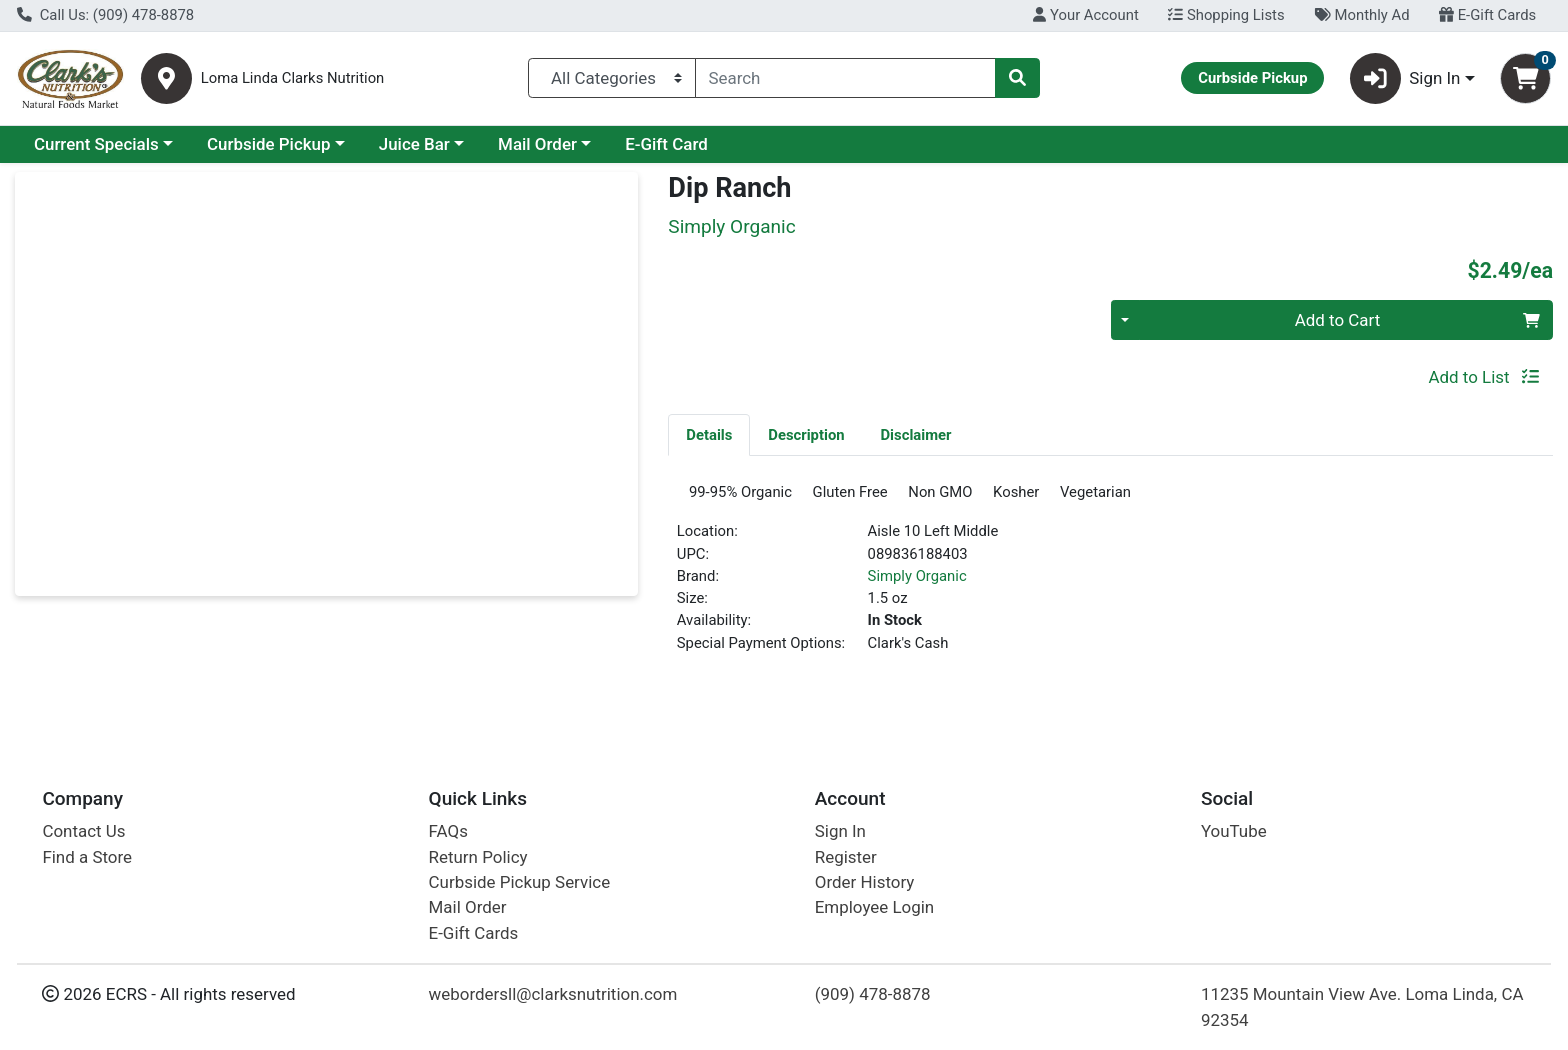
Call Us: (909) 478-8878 (105, 15)
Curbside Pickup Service (520, 882)
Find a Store (87, 857)
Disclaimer (915, 435)
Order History (865, 882)
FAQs (448, 831)
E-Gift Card (666, 144)
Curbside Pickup (269, 144)
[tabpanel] (1110, 579)
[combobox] (846, 78)
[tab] (709, 434)
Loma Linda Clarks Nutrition (293, 78)
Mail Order (537, 144)
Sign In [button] (1405, 78)
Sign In (840, 831)
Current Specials (96, 144)
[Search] (846, 78)
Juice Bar (414, 144)
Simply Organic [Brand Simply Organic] (917, 582)
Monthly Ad (1361, 15)
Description (806, 435)
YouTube (1234, 831)
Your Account (1085, 15)
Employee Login (874, 907)
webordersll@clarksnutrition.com (553, 994)
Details (709, 435)
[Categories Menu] (611, 78)
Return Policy (478, 857)
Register (846, 857)
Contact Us (83, 831)
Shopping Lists (1226, 15)
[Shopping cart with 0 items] (1525, 78)
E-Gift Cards (1487, 15)
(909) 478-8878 (873, 994)
